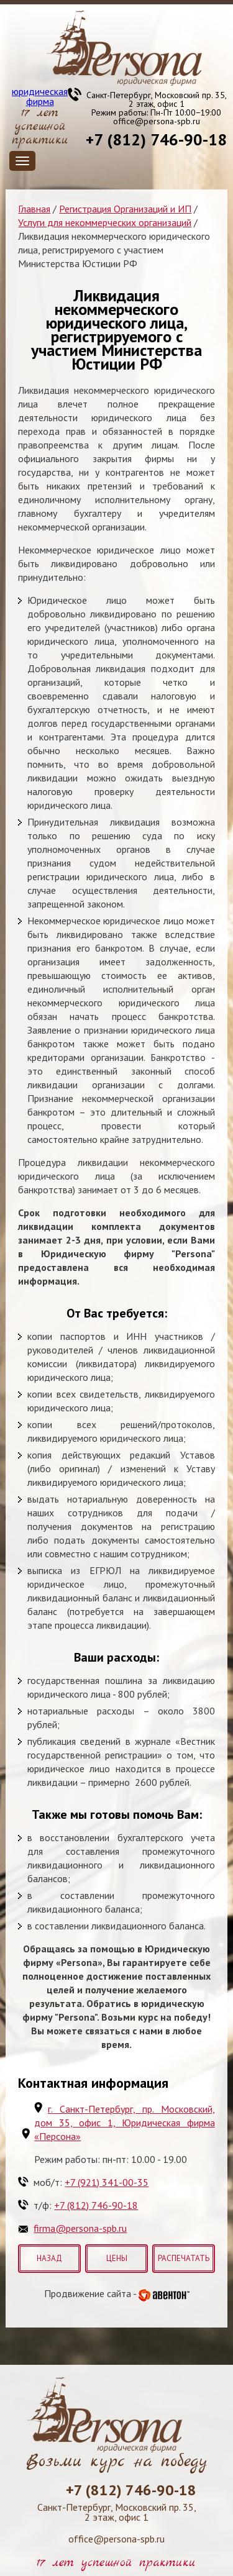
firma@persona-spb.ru (80, 2228)
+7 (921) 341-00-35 (106, 2182)
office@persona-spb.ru (156, 121)
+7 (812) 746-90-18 (156, 139)
